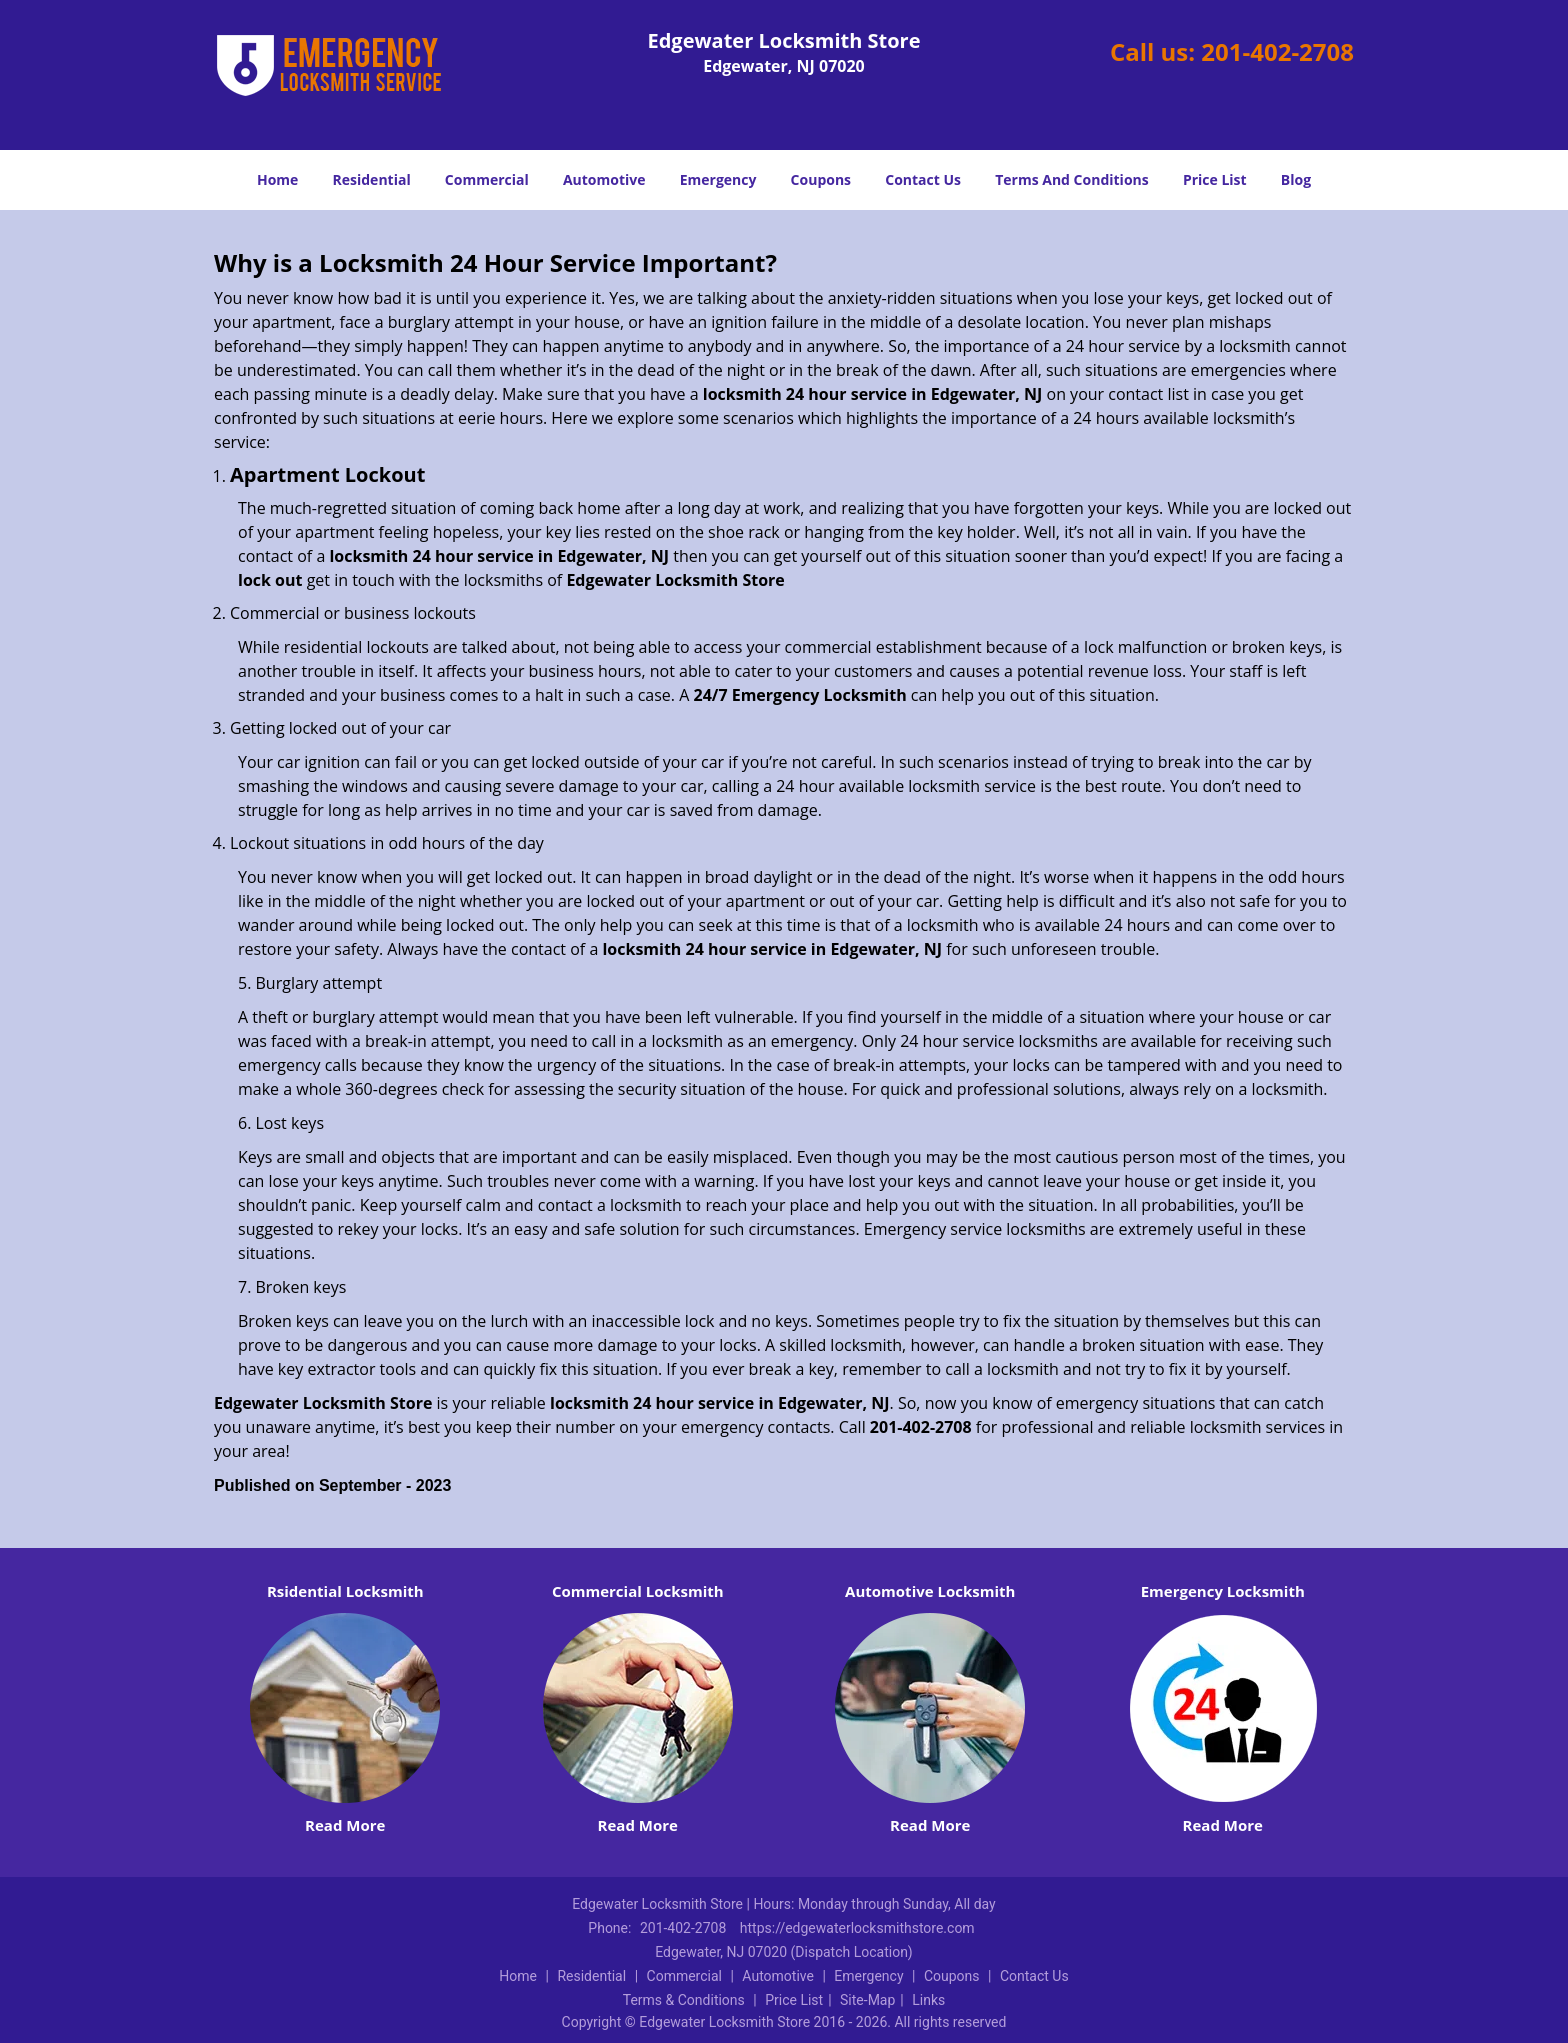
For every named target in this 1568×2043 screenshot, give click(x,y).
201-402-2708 (1277, 51)
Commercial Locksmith (638, 1591)
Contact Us (923, 179)
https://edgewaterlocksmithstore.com (857, 1928)
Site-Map (867, 2000)
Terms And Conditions (1072, 179)
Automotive (604, 179)
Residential (372, 179)
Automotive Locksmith (930, 1591)
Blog (1296, 179)
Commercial (487, 179)
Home (277, 179)
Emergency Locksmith (1223, 1591)
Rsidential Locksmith (345, 1591)
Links (928, 2000)
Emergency (718, 179)
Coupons (821, 179)
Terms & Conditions (684, 2000)
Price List (1215, 179)
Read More (345, 1825)
